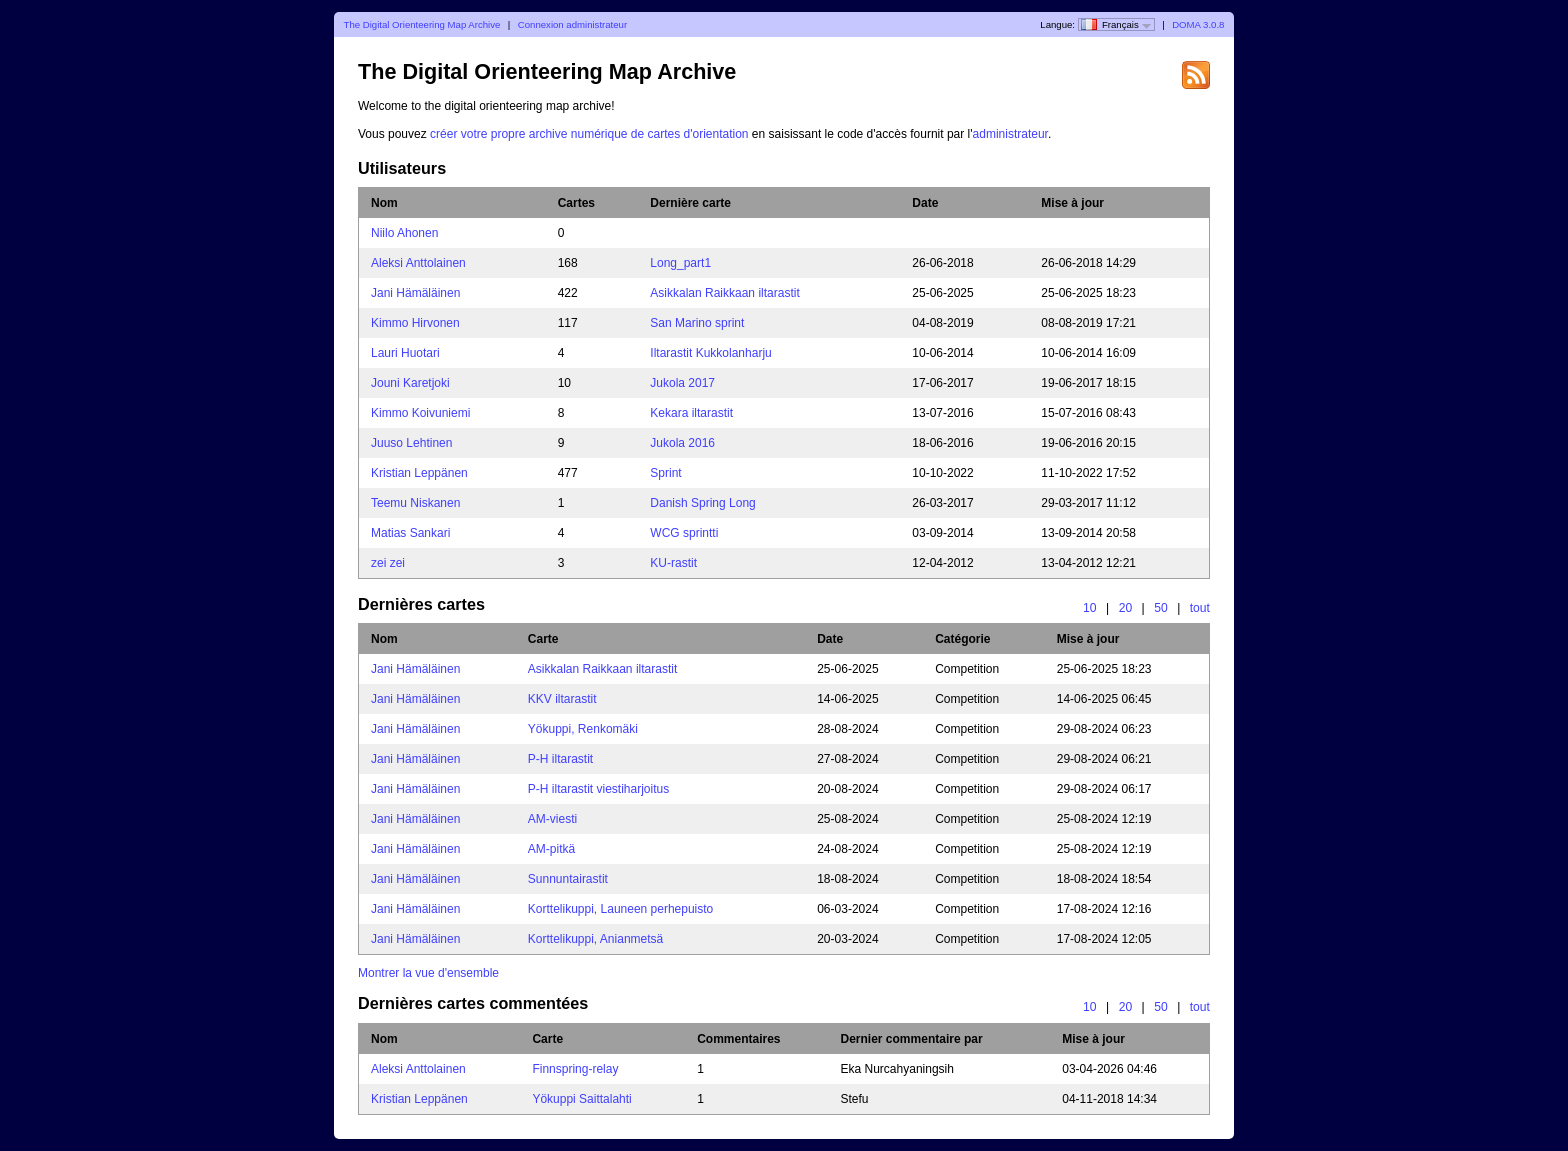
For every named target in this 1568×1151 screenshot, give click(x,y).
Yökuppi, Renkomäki (583, 729)
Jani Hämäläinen (415, 293)
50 (1161, 608)
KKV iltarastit (562, 699)
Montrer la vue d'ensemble (428, 973)
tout (1200, 608)
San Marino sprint (697, 323)
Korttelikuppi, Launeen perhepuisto (620, 909)
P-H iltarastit (560, 759)
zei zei (388, 563)
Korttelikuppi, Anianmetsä (595, 939)
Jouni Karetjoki (410, 383)
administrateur (1010, 134)
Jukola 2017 (682, 383)
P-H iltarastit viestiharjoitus (598, 789)
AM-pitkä (551, 849)
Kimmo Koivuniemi (420, 413)
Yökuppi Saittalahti (581, 1099)
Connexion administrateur (572, 24)
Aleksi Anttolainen (418, 263)
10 (1090, 608)
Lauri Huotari (405, 353)
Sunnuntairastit (568, 879)
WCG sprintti (684, 533)
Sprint (665, 473)
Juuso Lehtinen (411, 443)
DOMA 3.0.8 (1198, 24)
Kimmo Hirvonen (415, 323)
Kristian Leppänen (419, 473)
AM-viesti (552, 819)
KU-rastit (673, 563)
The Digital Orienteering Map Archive (422, 24)
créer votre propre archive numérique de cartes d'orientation (589, 134)
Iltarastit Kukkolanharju (710, 353)
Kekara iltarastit (691, 413)
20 (1126, 608)
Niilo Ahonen (404, 233)
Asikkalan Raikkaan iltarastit (724, 293)
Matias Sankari (410, 533)
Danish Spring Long (702, 503)
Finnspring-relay (575, 1069)
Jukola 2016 (682, 443)
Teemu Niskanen (415, 503)
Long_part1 (680, 263)
